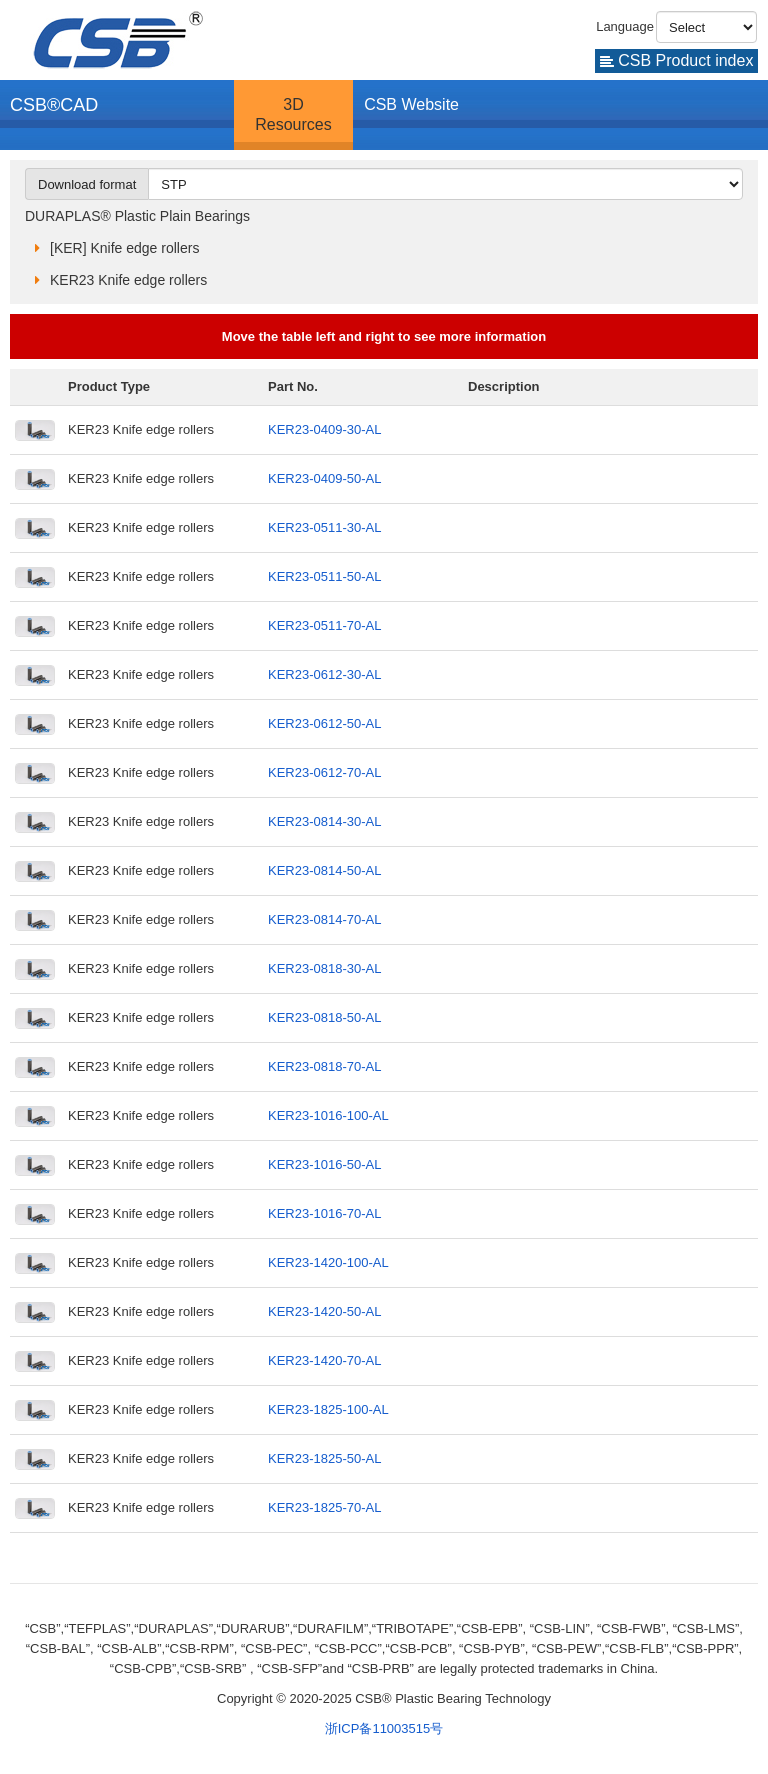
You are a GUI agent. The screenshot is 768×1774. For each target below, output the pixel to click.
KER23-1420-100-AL (328, 1262)
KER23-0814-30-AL (324, 821)
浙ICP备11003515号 (384, 1728)
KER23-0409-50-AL (324, 478)
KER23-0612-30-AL (324, 674)
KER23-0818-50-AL (324, 1017)
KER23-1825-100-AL (328, 1409)
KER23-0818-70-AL (324, 1066)
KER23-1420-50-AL (324, 1311)
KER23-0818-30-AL (324, 968)
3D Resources (293, 114)
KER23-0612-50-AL (324, 723)
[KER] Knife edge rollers (124, 248)
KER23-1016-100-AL (328, 1115)
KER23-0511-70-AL (324, 625)
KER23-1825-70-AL (324, 1507)
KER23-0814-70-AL (324, 919)
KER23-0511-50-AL (324, 576)
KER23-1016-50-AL (324, 1164)
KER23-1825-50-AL (324, 1458)
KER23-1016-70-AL (324, 1213)
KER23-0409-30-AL (324, 429)
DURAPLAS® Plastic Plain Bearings (137, 216)
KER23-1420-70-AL (324, 1360)
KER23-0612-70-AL (324, 772)
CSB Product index (677, 60)
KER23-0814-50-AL (324, 870)
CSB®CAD (54, 105)
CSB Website (411, 104)
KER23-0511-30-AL (324, 527)
